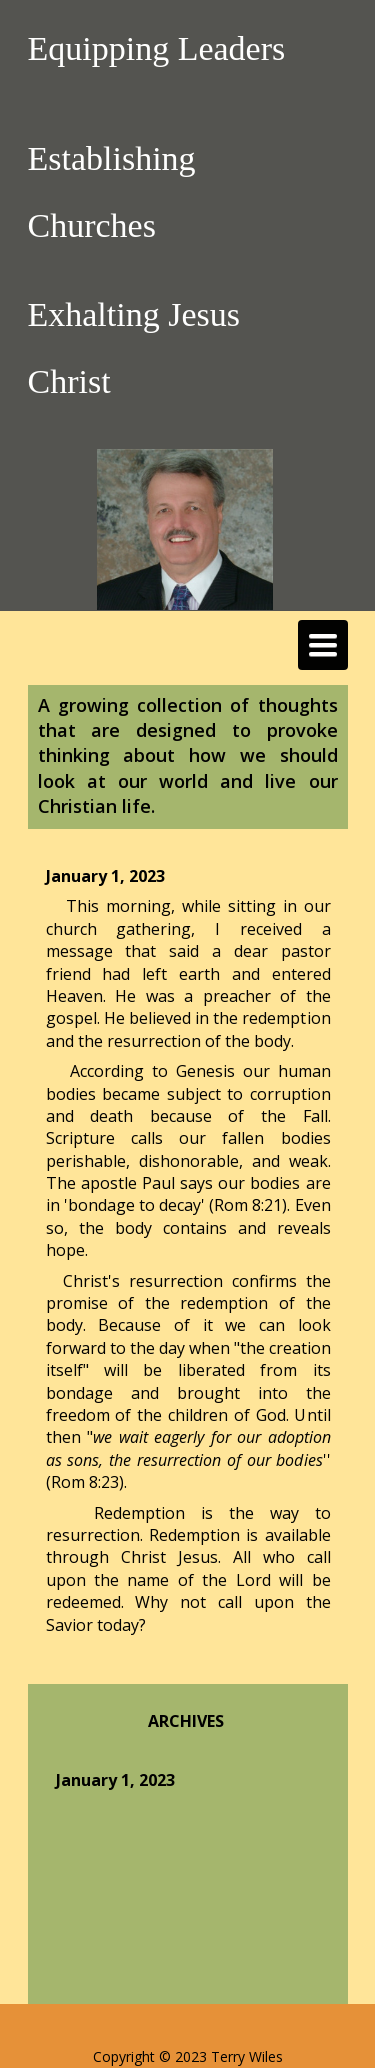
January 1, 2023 (115, 1780)
